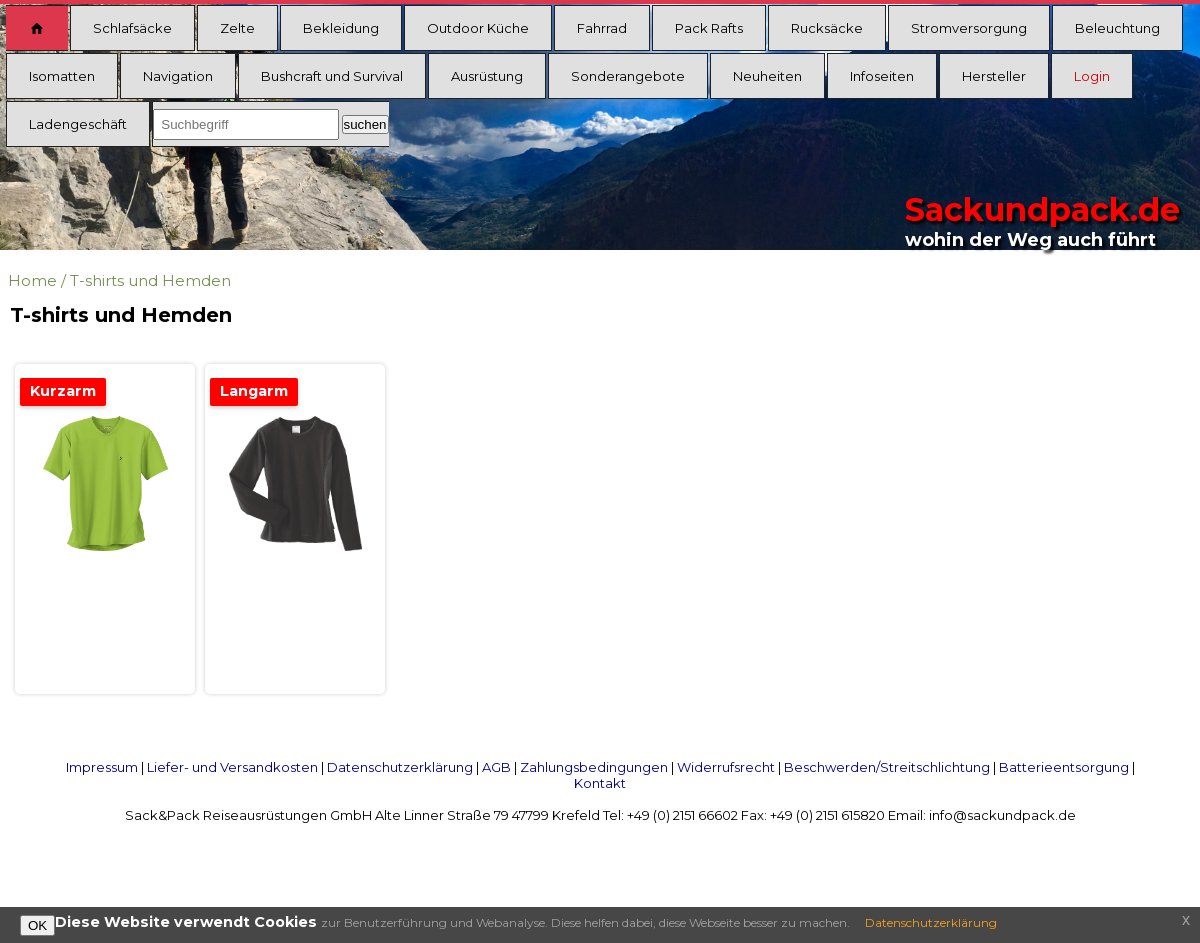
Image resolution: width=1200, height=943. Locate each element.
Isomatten (62, 76)
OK (37, 925)
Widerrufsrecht (726, 767)
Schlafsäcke (132, 28)
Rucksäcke (827, 28)
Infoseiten (882, 76)
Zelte (237, 28)
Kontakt (600, 783)
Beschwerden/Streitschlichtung (887, 767)
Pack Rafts (709, 28)
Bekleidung (341, 28)
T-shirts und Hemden (150, 280)
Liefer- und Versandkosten (232, 767)
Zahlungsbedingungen (594, 767)
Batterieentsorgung (1064, 767)
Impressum (102, 767)
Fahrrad (602, 28)
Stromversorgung (969, 28)
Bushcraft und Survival (332, 76)
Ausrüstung (487, 76)
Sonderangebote (628, 76)
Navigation (178, 76)
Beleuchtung (1117, 28)
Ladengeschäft (78, 124)
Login (1092, 76)
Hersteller (994, 76)
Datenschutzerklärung (400, 767)
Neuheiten (767, 76)
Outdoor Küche (478, 28)
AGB (496, 767)
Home (32, 280)
